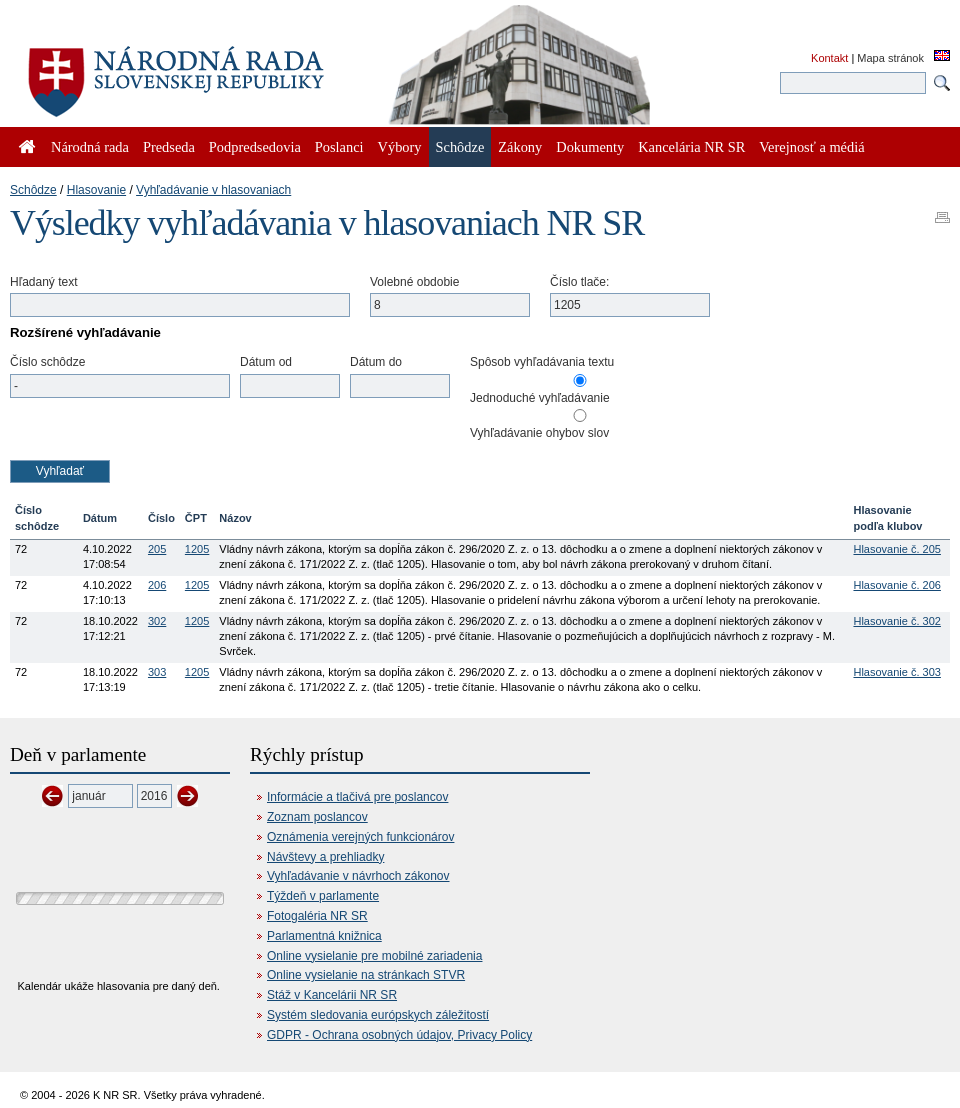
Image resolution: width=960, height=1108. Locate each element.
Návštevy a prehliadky (325, 857)
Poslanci (339, 147)
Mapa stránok (890, 58)
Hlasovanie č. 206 (896, 585)
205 (157, 549)
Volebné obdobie (414, 282)
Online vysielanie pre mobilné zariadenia (374, 956)
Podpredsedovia (255, 147)
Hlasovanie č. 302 (896, 621)
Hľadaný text (44, 282)
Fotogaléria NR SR (317, 916)
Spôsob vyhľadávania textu (542, 362)
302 (157, 621)
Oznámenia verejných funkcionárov (360, 837)
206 (157, 585)
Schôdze (33, 190)
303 (157, 672)
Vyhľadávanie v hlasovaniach (213, 190)
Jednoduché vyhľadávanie (540, 398)
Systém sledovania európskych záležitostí (378, 1015)
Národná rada (90, 147)
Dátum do (376, 362)
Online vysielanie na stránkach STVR (366, 975)
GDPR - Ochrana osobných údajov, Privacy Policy (399, 1035)
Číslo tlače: (579, 282)
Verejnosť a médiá (811, 147)
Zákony (520, 147)
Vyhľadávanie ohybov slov (539, 433)
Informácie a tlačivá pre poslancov (357, 797)
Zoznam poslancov (317, 817)
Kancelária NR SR (691, 147)
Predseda (169, 147)
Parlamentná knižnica (324, 936)
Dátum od (266, 362)
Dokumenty (590, 147)
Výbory (400, 147)
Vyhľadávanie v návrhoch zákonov (358, 876)
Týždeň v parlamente (323, 896)
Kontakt (829, 58)
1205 (197, 549)
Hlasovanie (96, 190)
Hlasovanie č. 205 (896, 549)
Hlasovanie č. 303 (896, 672)
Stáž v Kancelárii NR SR (332, 995)
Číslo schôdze (47, 362)
